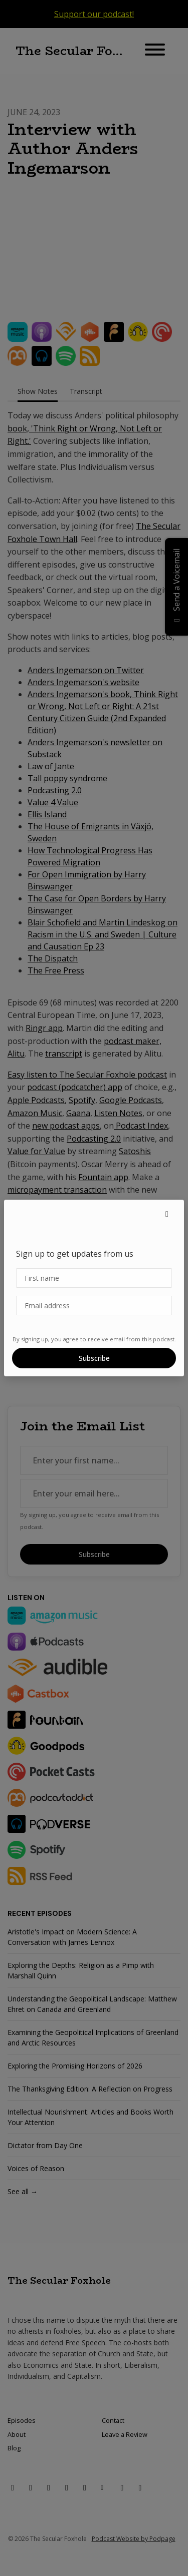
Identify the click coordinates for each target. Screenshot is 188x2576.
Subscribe (94, 1358)
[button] (167, 1214)
